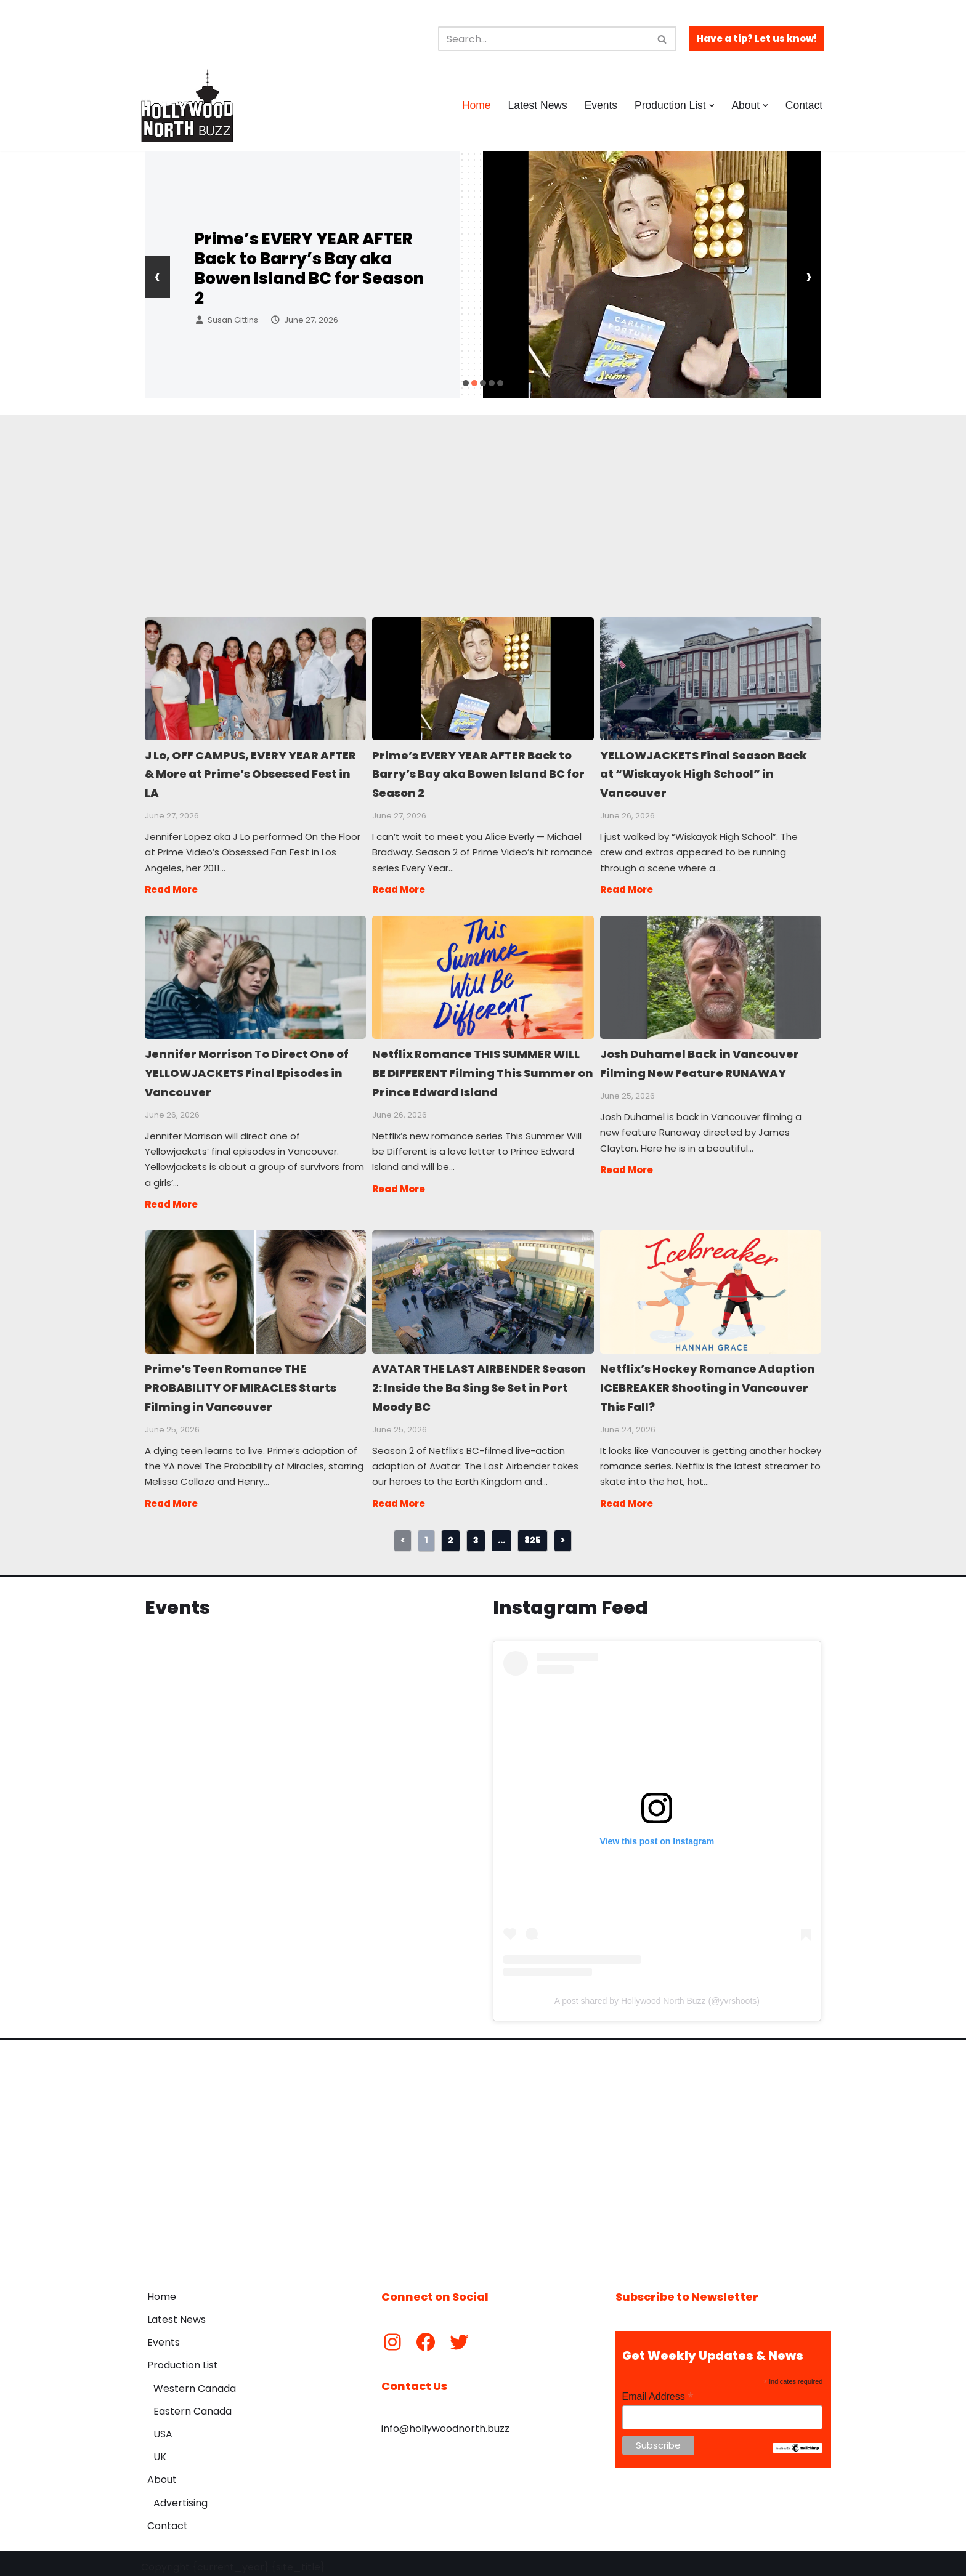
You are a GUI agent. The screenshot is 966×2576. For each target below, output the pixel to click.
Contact (803, 105)
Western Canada (194, 2381)
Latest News (536, 105)
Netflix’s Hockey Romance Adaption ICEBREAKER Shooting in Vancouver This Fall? (710, 1286)
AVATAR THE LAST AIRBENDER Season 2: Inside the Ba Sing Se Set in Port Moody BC (482, 1286)
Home (474, 105)
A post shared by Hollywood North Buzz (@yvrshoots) (657, 1993)
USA (162, 2427)
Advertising (180, 2496)
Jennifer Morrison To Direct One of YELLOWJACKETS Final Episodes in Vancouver (254, 974)
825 (532, 1533)
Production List (182, 2358)
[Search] (543, 38)
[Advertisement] (474, 501)
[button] (711, 105)
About (162, 2473)
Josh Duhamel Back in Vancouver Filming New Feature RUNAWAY (710, 974)
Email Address (658, 2390)
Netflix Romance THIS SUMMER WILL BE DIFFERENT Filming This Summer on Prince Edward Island (482, 974)
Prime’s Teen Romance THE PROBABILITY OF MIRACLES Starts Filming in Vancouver (254, 1286)
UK (159, 2450)
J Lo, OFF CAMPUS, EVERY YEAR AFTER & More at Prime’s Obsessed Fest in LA (254, 678)
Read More (171, 887)
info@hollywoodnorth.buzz (445, 2421)
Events (600, 105)
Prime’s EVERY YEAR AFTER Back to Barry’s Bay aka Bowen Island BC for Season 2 (309, 268)
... (501, 1533)
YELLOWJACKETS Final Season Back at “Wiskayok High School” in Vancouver (710, 678)
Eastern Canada (192, 2404)
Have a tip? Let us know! (757, 38)
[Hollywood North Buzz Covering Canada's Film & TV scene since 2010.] (187, 105)
